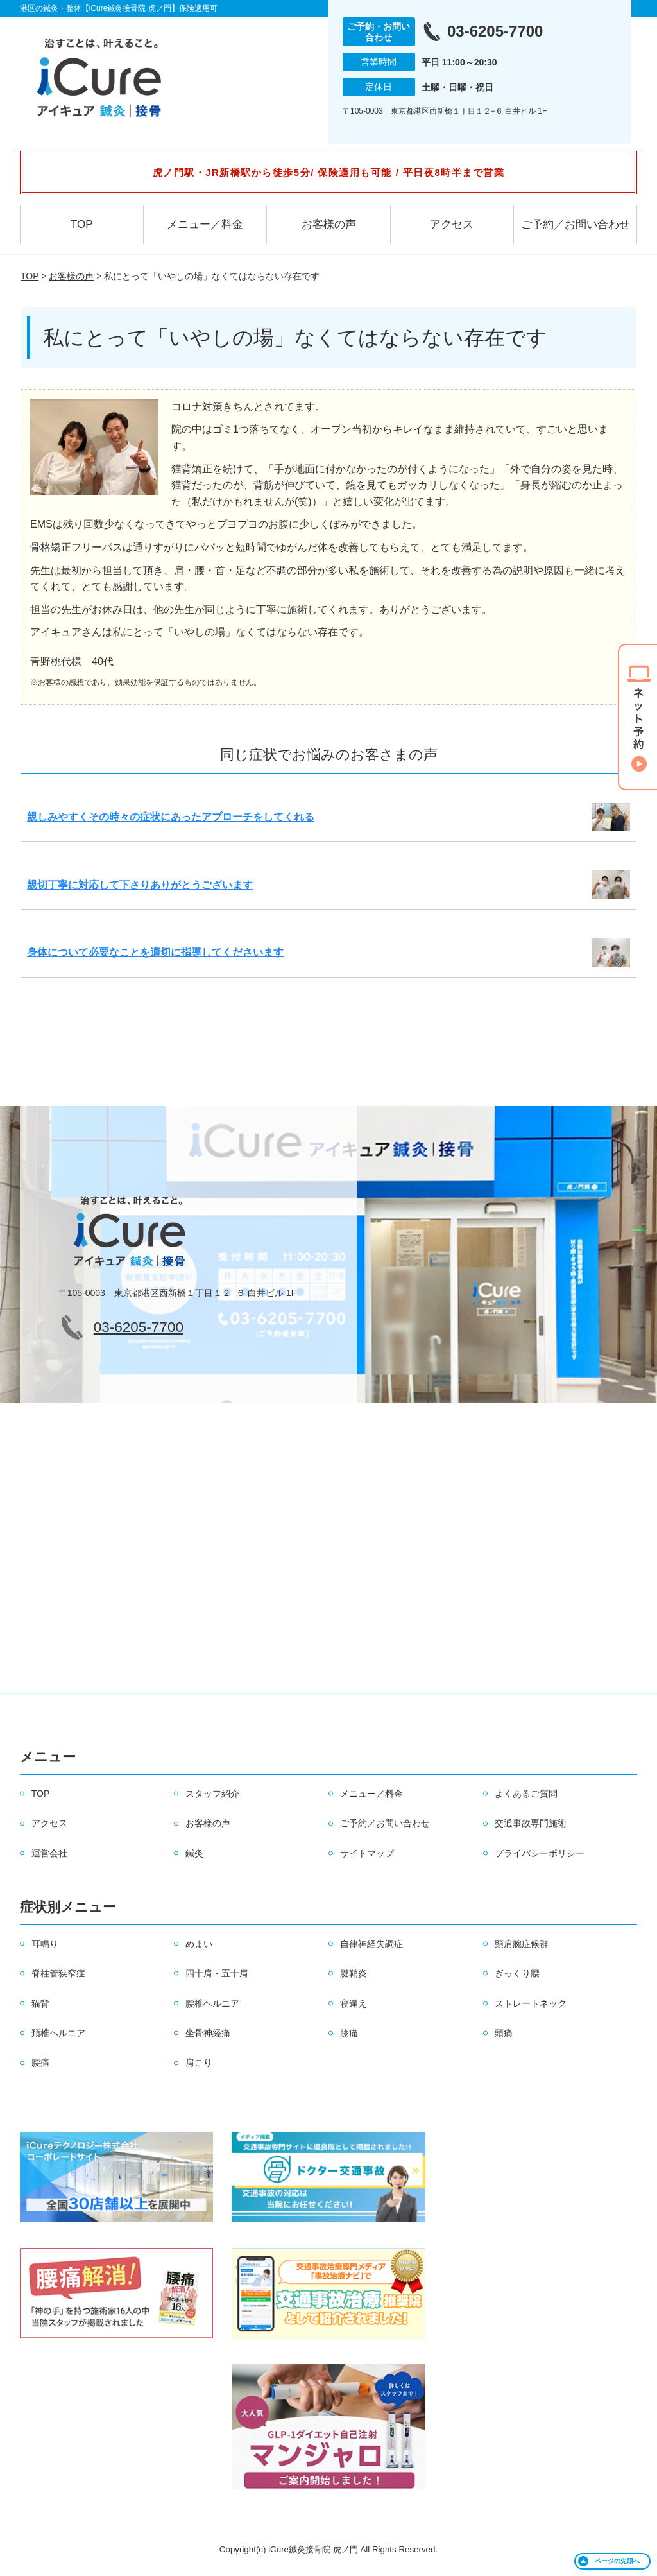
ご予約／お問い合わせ (575, 224)
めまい (198, 1944)
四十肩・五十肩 (216, 1973)
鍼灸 (194, 1853)
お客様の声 (329, 224)
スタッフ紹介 (212, 1793)
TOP (82, 224)
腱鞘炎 (353, 1973)
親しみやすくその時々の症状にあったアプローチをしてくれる (170, 816)
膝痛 (349, 2033)
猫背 (40, 2003)
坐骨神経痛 (207, 2033)
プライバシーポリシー (539, 1853)
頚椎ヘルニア (58, 2033)
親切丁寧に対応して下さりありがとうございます (140, 884)
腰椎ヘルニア (212, 2003)
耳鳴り (44, 1944)
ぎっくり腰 (517, 1973)
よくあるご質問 (526, 1793)
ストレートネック (531, 2003)
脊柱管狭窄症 (58, 1973)
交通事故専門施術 (531, 1823)
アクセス (452, 224)
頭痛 (504, 2033)
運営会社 (49, 1853)
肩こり (198, 2062)
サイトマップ (367, 1853)
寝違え (353, 2003)
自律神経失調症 (371, 1944)
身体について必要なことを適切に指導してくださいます (155, 952)
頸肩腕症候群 (522, 1944)
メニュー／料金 (205, 224)
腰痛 (40, 2062)
